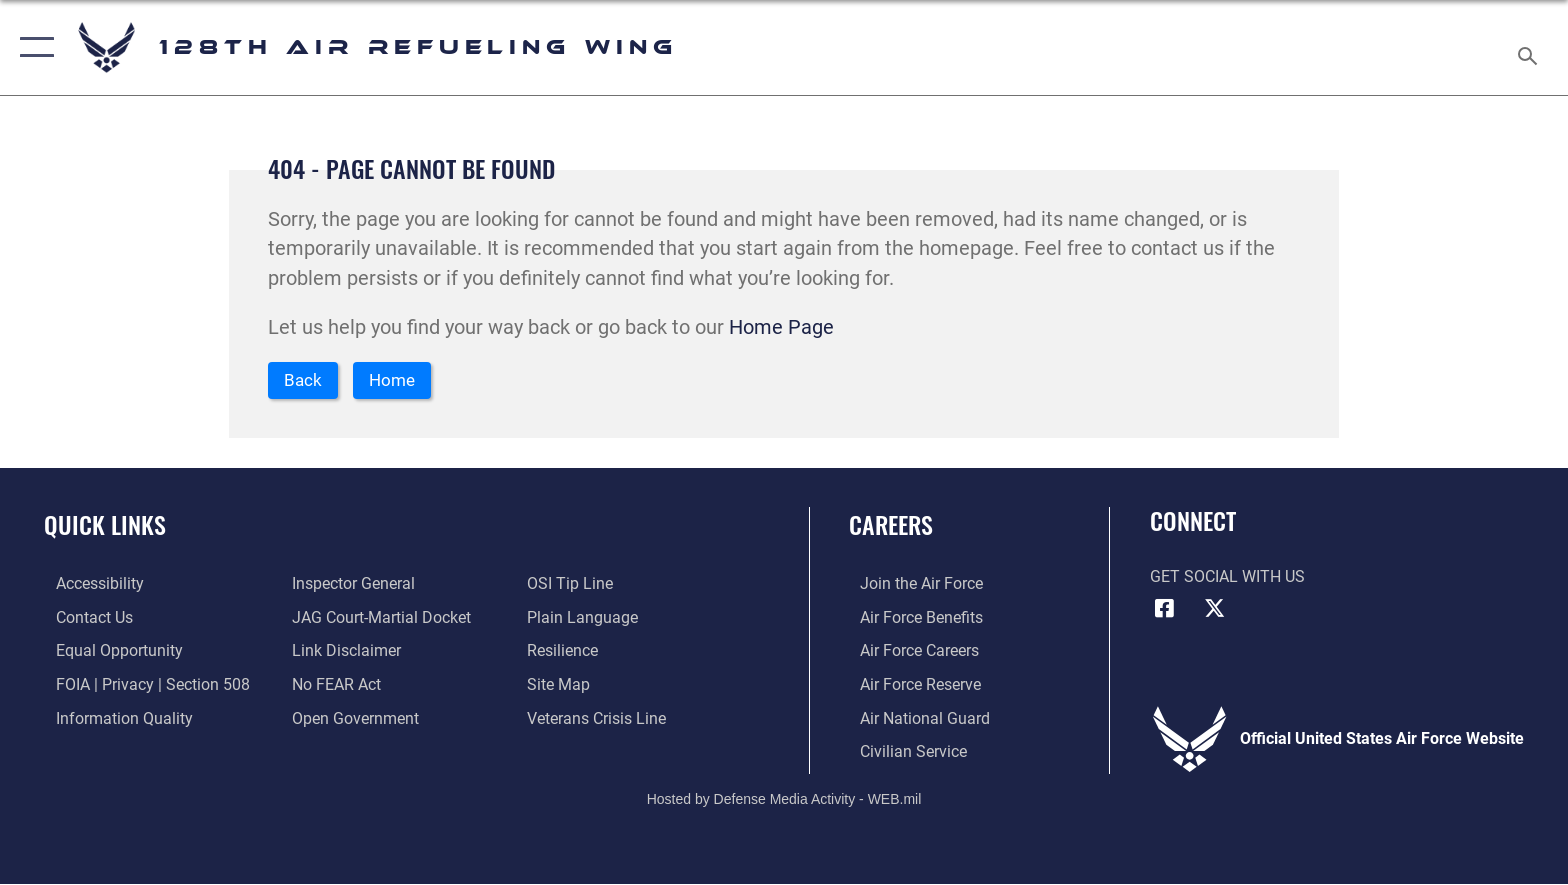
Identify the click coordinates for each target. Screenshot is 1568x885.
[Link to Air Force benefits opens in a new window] (910, 619)
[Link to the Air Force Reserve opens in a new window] (909, 686)
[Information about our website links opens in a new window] (342, 652)
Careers (891, 527)
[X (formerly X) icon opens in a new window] (1214, 611)
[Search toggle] (1530, 48)
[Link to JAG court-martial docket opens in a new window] (377, 619)
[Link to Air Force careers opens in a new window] (908, 652)
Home (401, 381)
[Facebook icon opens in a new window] (1165, 611)
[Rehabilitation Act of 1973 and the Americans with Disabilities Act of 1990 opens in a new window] (88, 585)
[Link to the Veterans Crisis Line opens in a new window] (600, 719)
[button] (32, 47)
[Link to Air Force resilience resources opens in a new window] (566, 652)
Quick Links (105, 527)
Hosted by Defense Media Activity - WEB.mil (784, 800)
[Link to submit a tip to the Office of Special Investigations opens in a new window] (574, 585)
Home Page (781, 327)
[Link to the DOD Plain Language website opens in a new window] (586, 619)
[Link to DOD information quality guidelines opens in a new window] (112, 719)
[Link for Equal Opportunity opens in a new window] (107, 652)
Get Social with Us (1227, 578)
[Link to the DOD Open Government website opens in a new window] (351, 719)
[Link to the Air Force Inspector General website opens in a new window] (349, 585)
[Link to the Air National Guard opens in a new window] (914, 719)
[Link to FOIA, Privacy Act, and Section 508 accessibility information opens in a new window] (141, 686)
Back (305, 381)
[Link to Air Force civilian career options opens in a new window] (902, 752)
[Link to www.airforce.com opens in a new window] (910, 585)
